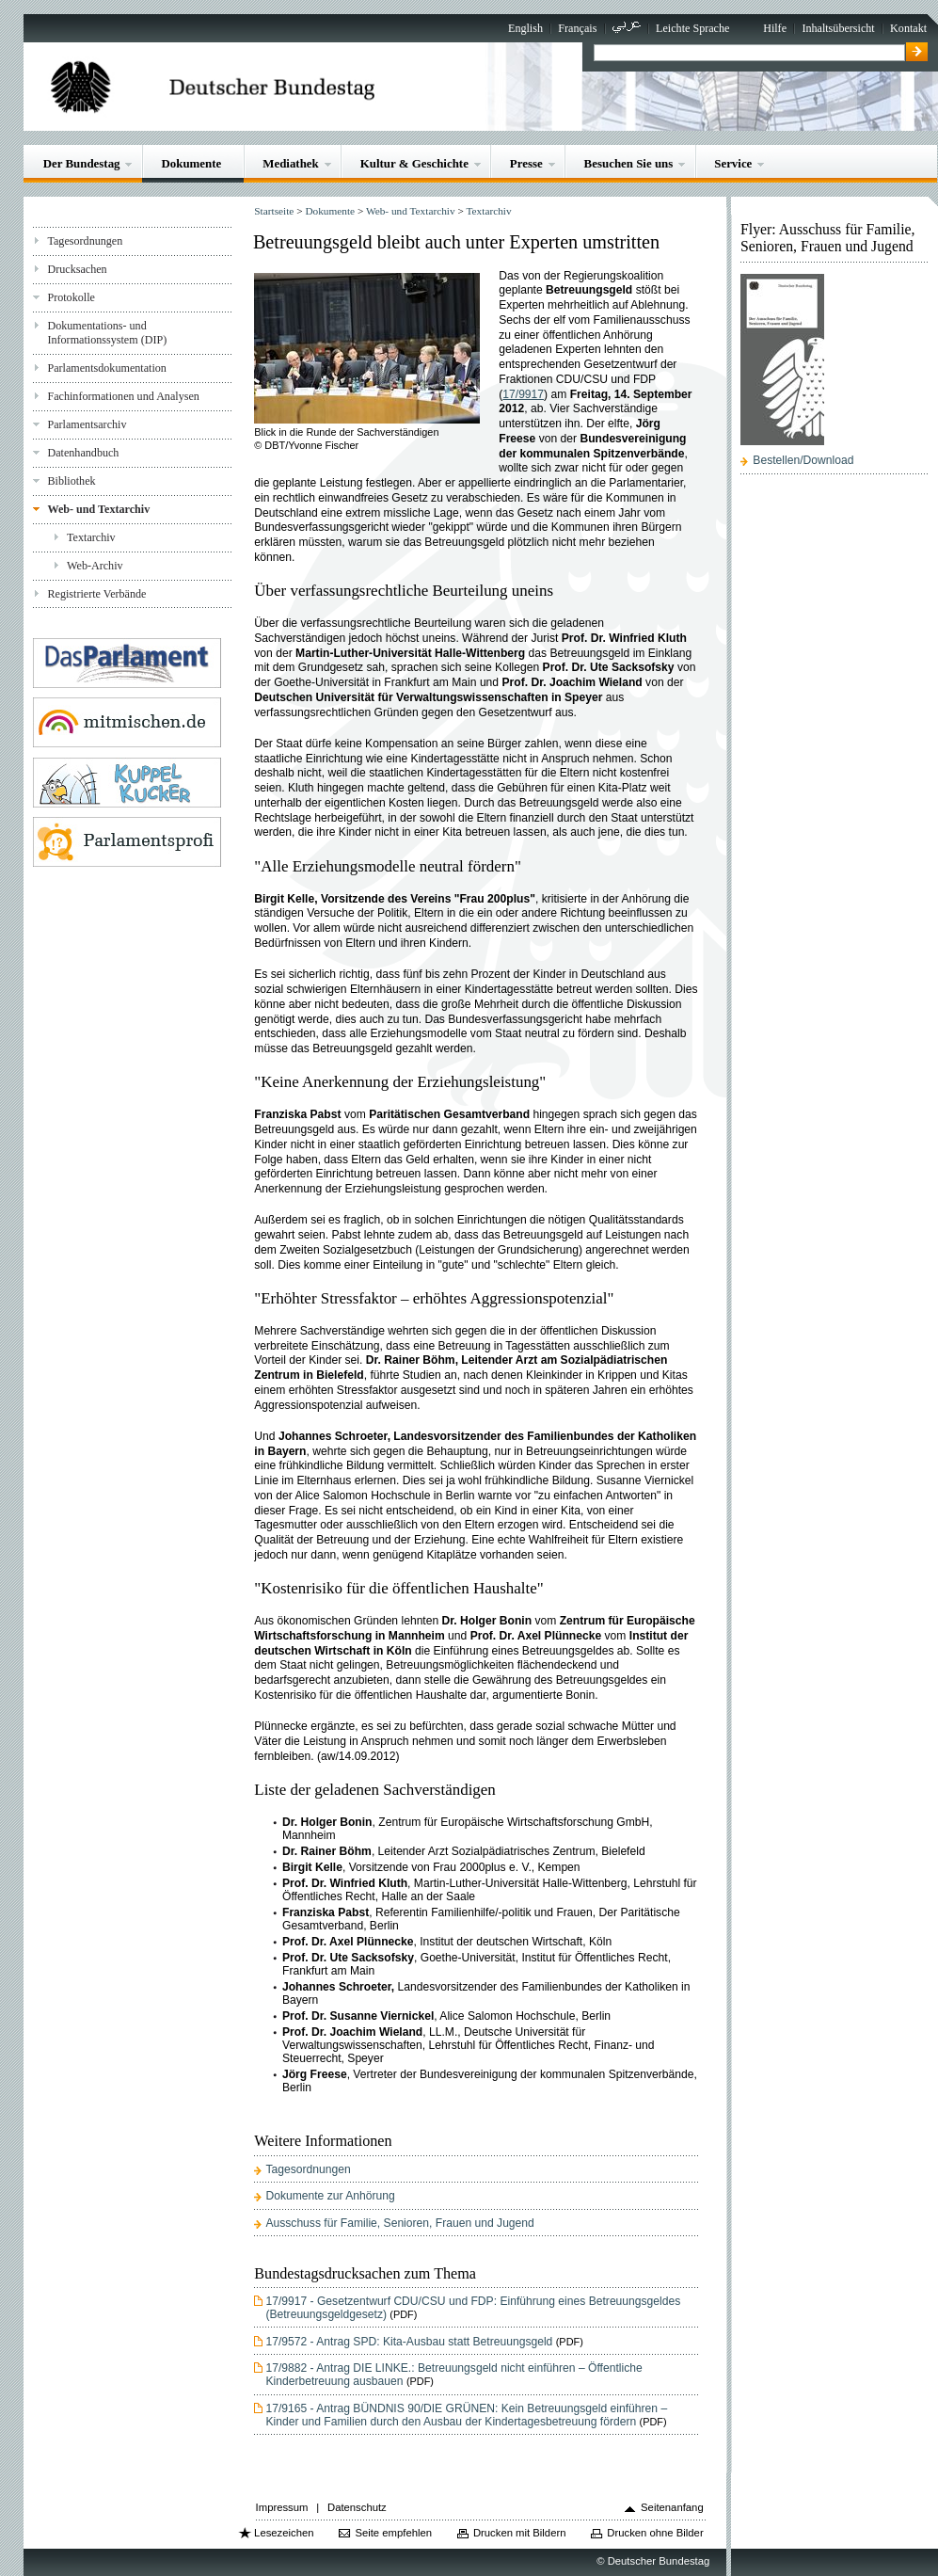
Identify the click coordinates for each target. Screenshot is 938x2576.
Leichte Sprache (692, 28)
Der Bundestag (81, 163)
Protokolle (70, 297)
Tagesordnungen (84, 241)
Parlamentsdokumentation (106, 368)
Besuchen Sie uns (629, 163)
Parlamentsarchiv (86, 424)
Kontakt (908, 28)
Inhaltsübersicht (838, 28)
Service (733, 163)
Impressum (282, 2507)
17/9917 (523, 394)
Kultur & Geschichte (414, 163)
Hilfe (775, 28)
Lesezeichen (283, 2532)
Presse (526, 163)
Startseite (274, 210)
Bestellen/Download (803, 460)
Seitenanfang (672, 2507)
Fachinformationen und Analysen (123, 396)
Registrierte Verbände (96, 593)
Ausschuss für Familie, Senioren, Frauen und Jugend (399, 2223)
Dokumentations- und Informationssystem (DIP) (107, 332)
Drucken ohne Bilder (655, 2532)
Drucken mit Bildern (519, 2532)
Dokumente (191, 163)
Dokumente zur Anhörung (329, 2195)
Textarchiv (91, 537)
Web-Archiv (95, 565)
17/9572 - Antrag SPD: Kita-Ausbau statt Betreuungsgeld (408, 2341)
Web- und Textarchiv (98, 509)
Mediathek (290, 163)
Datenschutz (357, 2507)
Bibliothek (71, 481)
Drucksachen (76, 269)
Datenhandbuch (83, 452)
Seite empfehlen (393, 2532)
